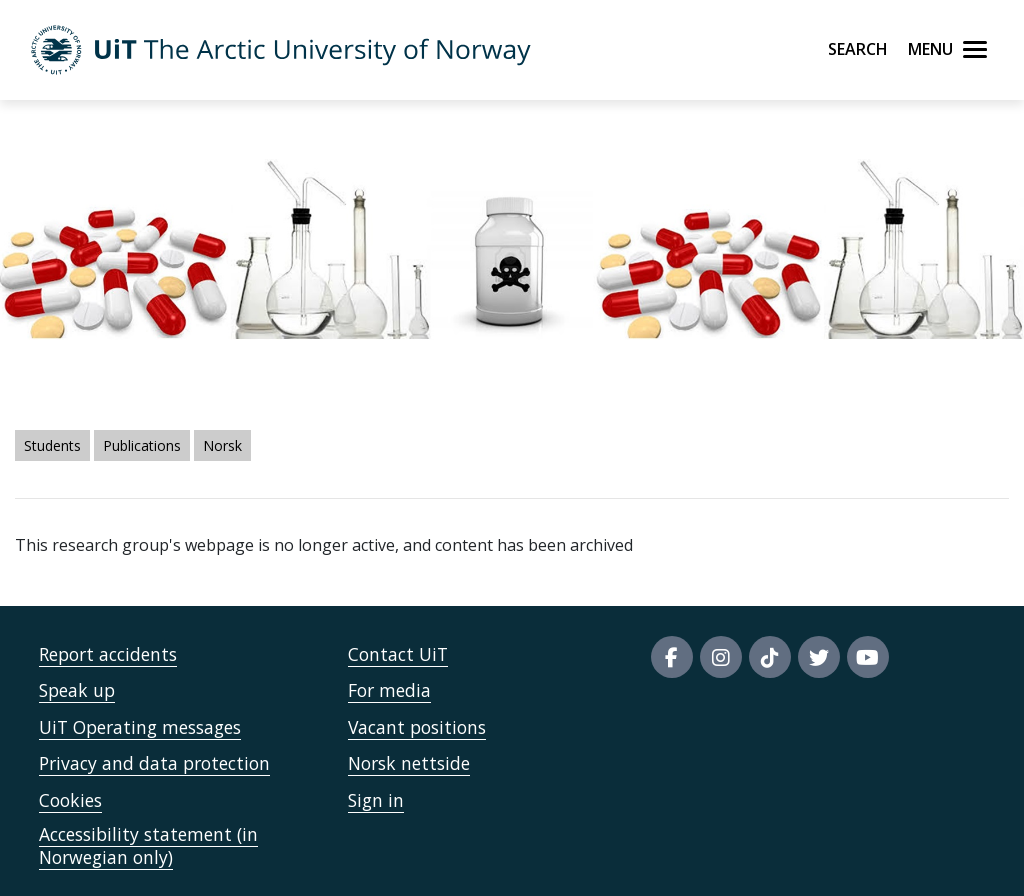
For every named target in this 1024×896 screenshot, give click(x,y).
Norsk (222, 445)
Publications (142, 445)
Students (52, 445)
